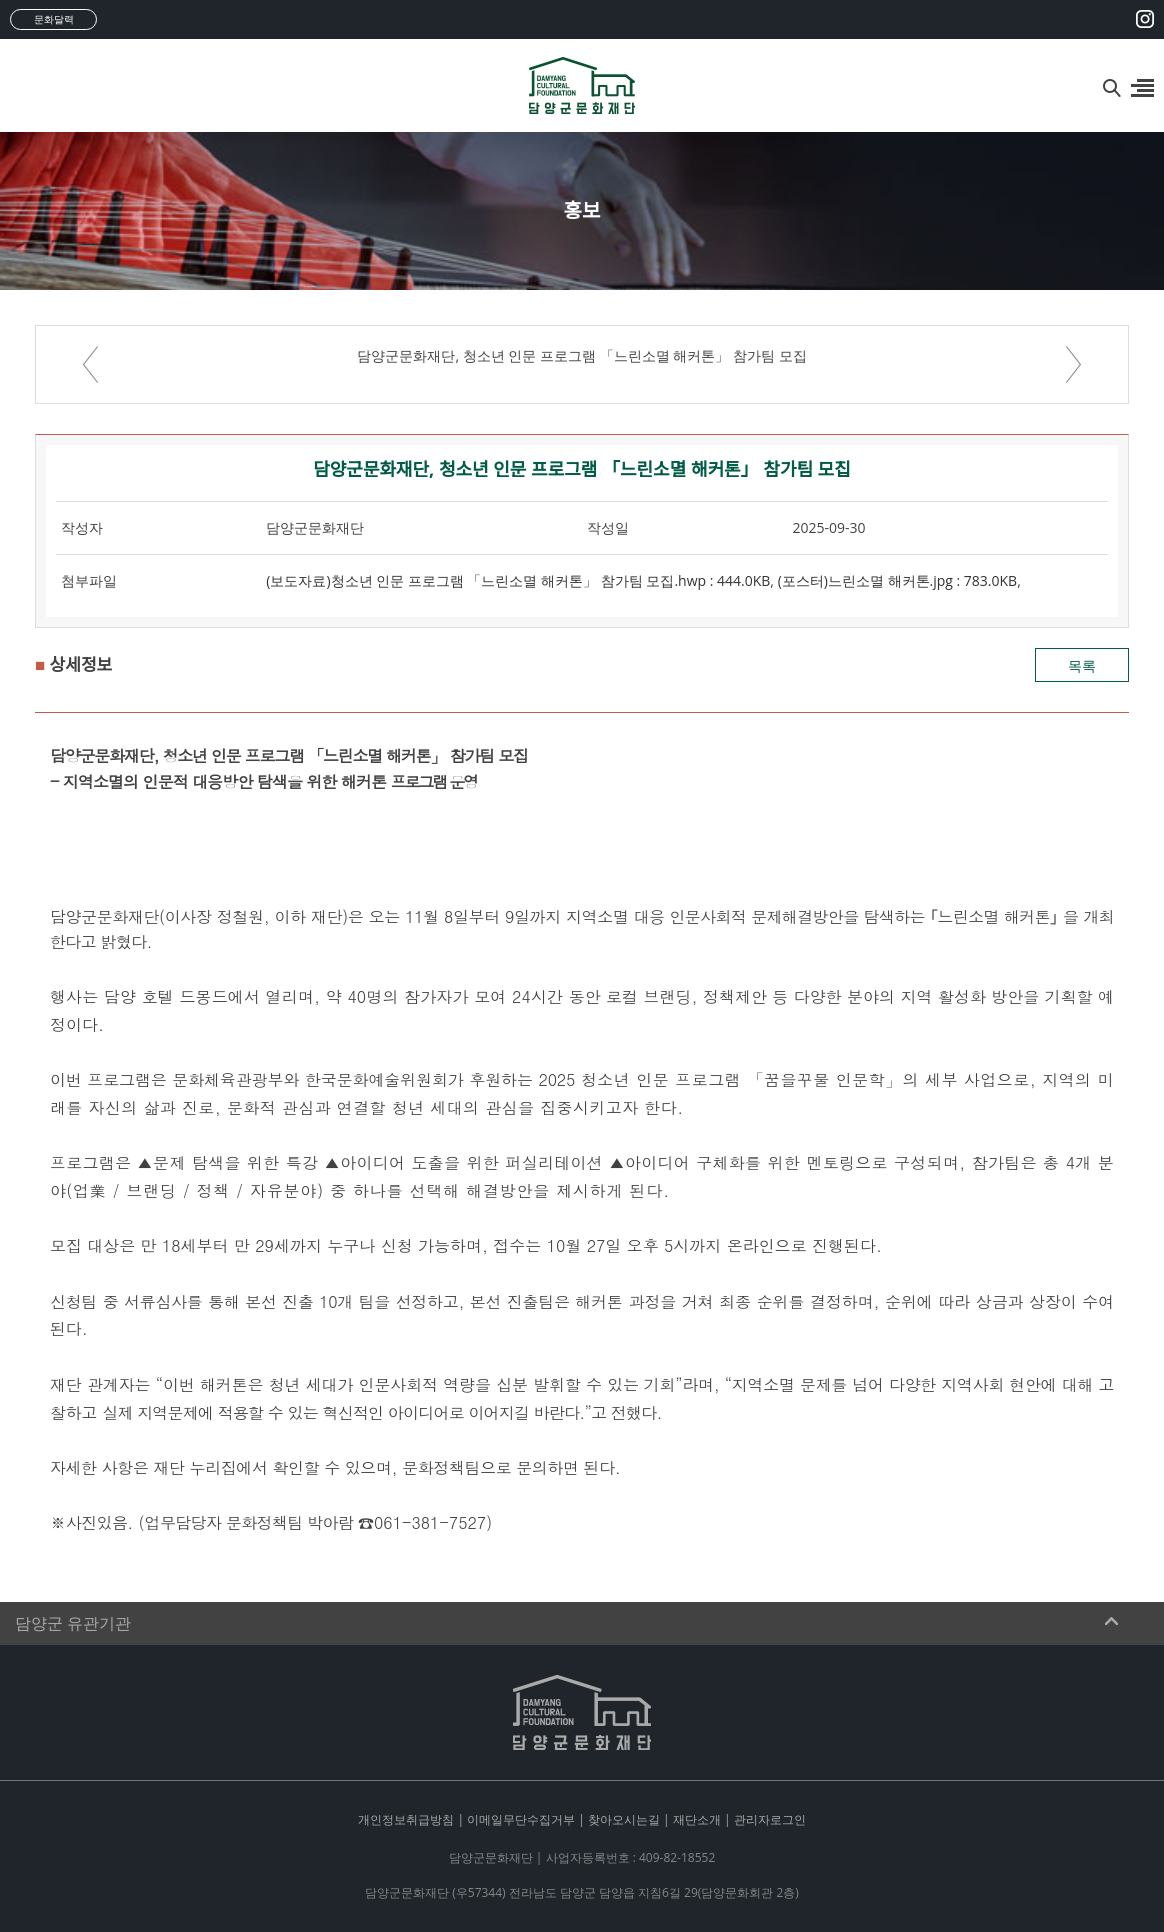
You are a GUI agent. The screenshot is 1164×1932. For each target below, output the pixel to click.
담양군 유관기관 (73, 1623)
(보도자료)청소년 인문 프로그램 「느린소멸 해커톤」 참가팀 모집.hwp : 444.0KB (518, 580)
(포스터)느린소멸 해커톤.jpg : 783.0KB (898, 580)
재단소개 (697, 1819)
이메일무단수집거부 (521, 1819)
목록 (1082, 665)
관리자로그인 (770, 1819)
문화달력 (54, 19)
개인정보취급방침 (406, 1819)
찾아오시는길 (624, 1819)
